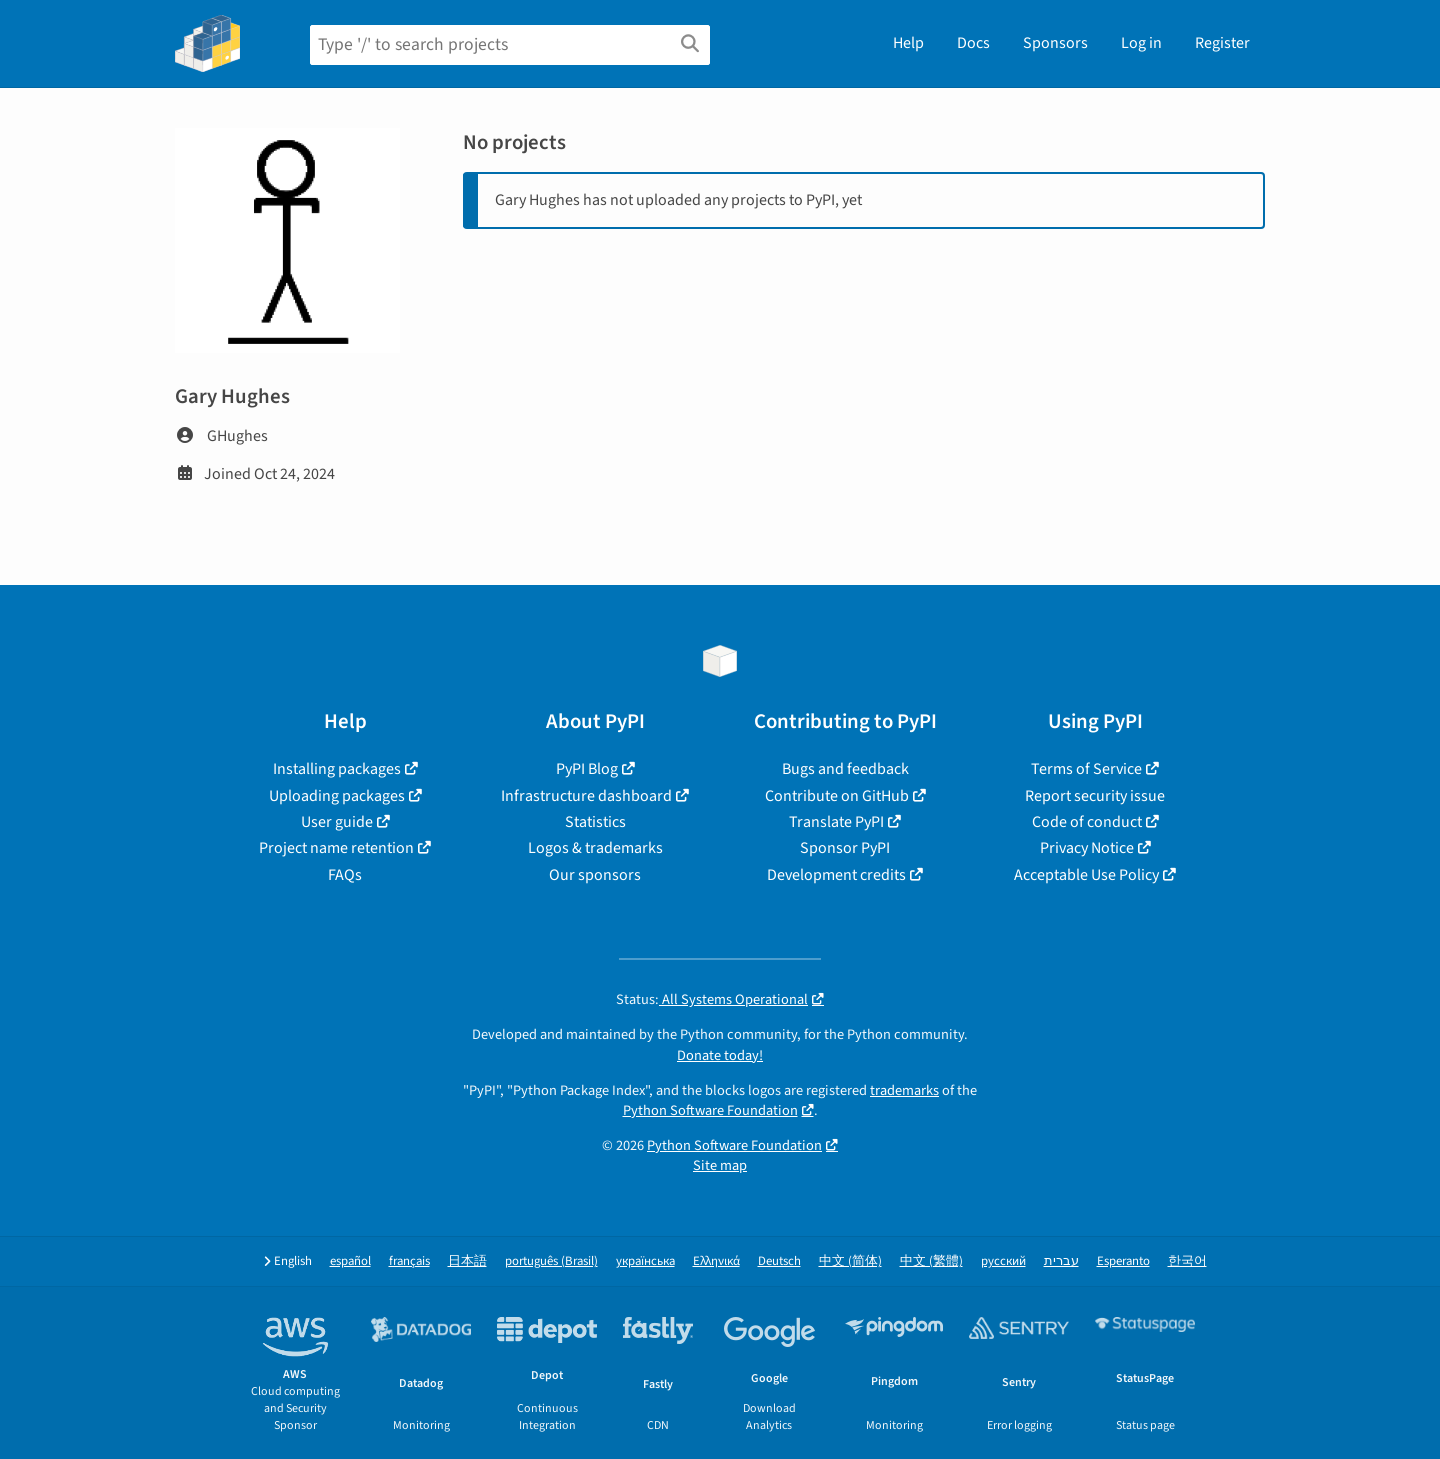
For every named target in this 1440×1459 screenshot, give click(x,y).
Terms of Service (1086, 769)
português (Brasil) (551, 1261)
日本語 (467, 1261)
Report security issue (1095, 796)
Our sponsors (595, 875)
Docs (973, 43)
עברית (1061, 1261)
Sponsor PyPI (845, 848)
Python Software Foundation (710, 1110)
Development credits (836, 875)
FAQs (345, 875)
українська (645, 1261)
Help (908, 43)
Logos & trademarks (595, 848)
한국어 (1187, 1261)
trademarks (904, 1090)
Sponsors (1055, 43)
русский (1003, 1261)
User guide (337, 822)
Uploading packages (337, 796)
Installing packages (337, 769)
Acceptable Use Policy (1086, 875)
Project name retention (336, 848)
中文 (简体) (850, 1261)
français (409, 1261)
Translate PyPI (836, 822)
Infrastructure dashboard (586, 796)
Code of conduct (1087, 822)
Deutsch (779, 1261)
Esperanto (1123, 1261)
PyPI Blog (587, 769)
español (350, 1261)
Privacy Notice (1087, 848)
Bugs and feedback (845, 769)
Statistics (595, 822)
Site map (720, 1165)
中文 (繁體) (931, 1261)
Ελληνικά (716, 1261)
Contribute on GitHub (837, 796)
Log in (1141, 43)
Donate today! (720, 1055)
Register (1222, 43)
